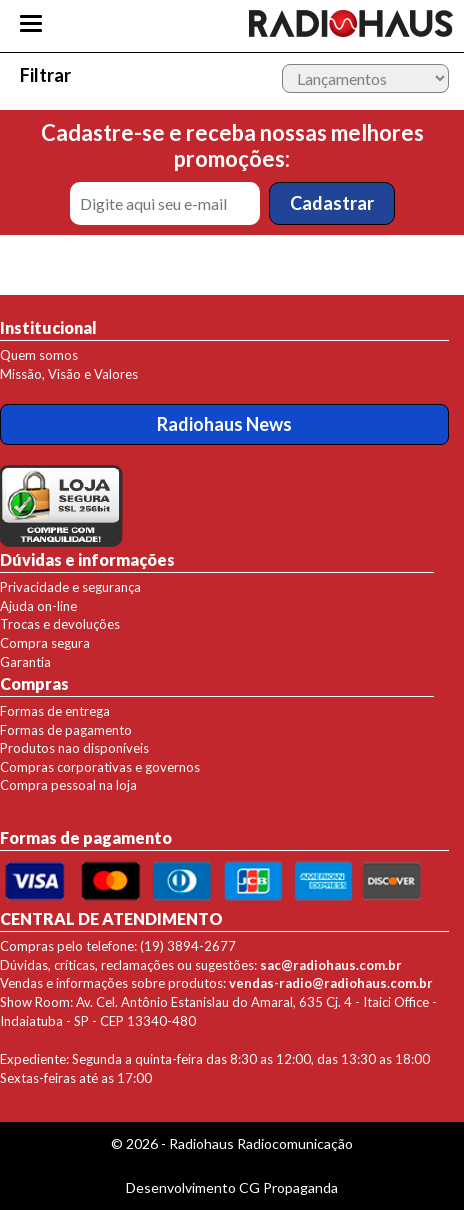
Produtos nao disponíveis (74, 748)
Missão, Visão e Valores (69, 374)
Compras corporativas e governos (100, 767)
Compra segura (45, 643)
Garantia (25, 662)
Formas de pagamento (66, 730)
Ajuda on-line (38, 606)
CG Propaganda (288, 1187)
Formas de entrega (55, 711)
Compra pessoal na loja (68, 785)
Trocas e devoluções (60, 624)
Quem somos (39, 355)
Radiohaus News (224, 424)
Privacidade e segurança (70, 587)
